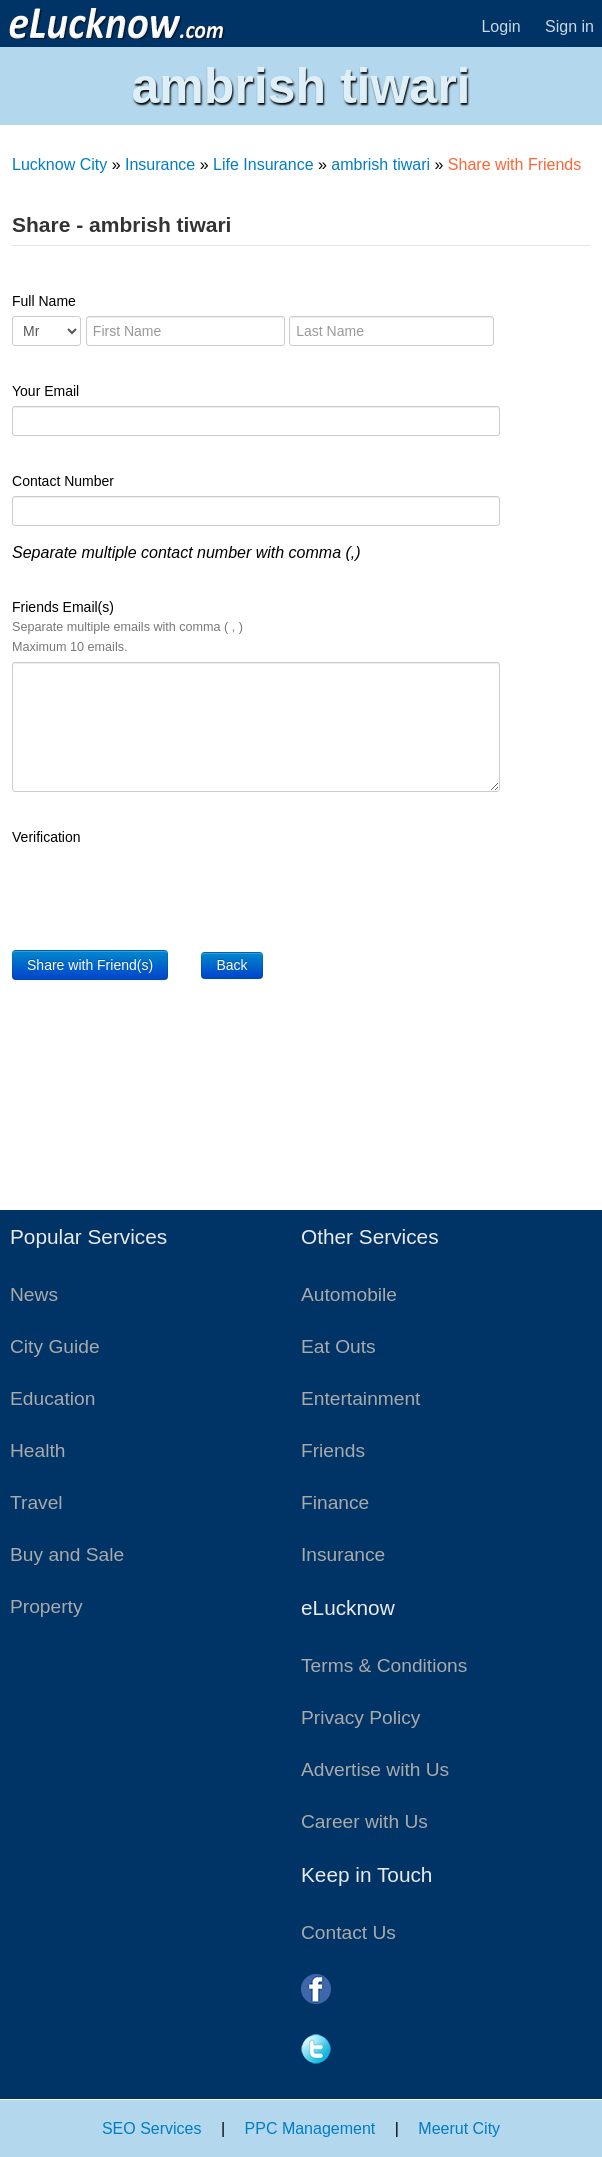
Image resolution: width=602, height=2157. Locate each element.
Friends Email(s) (127, 626)
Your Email (45, 391)
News (34, 1294)
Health (37, 1450)
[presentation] (164, 891)
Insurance (160, 164)
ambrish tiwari (380, 164)
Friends (333, 1450)
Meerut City (459, 2128)
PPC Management (310, 2128)
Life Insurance (263, 164)
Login (500, 26)
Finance (335, 1502)
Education (52, 1398)
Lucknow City (59, 164)
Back (231, 965)
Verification (46, 837)
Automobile (349, 1294)
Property (46, 1606)
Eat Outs (338, 1346)
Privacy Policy (360, 1717)
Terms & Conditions (384, 1665)
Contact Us (348, 1932)
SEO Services (152, 2128)
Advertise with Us (375, 1769)
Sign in (569, 26)
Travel (36, 1502)
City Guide (55, 1346)
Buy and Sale (67, 1554)
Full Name (44, 301)
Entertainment (360, 1398)
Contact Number (63, 481)
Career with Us (364, 1821)
